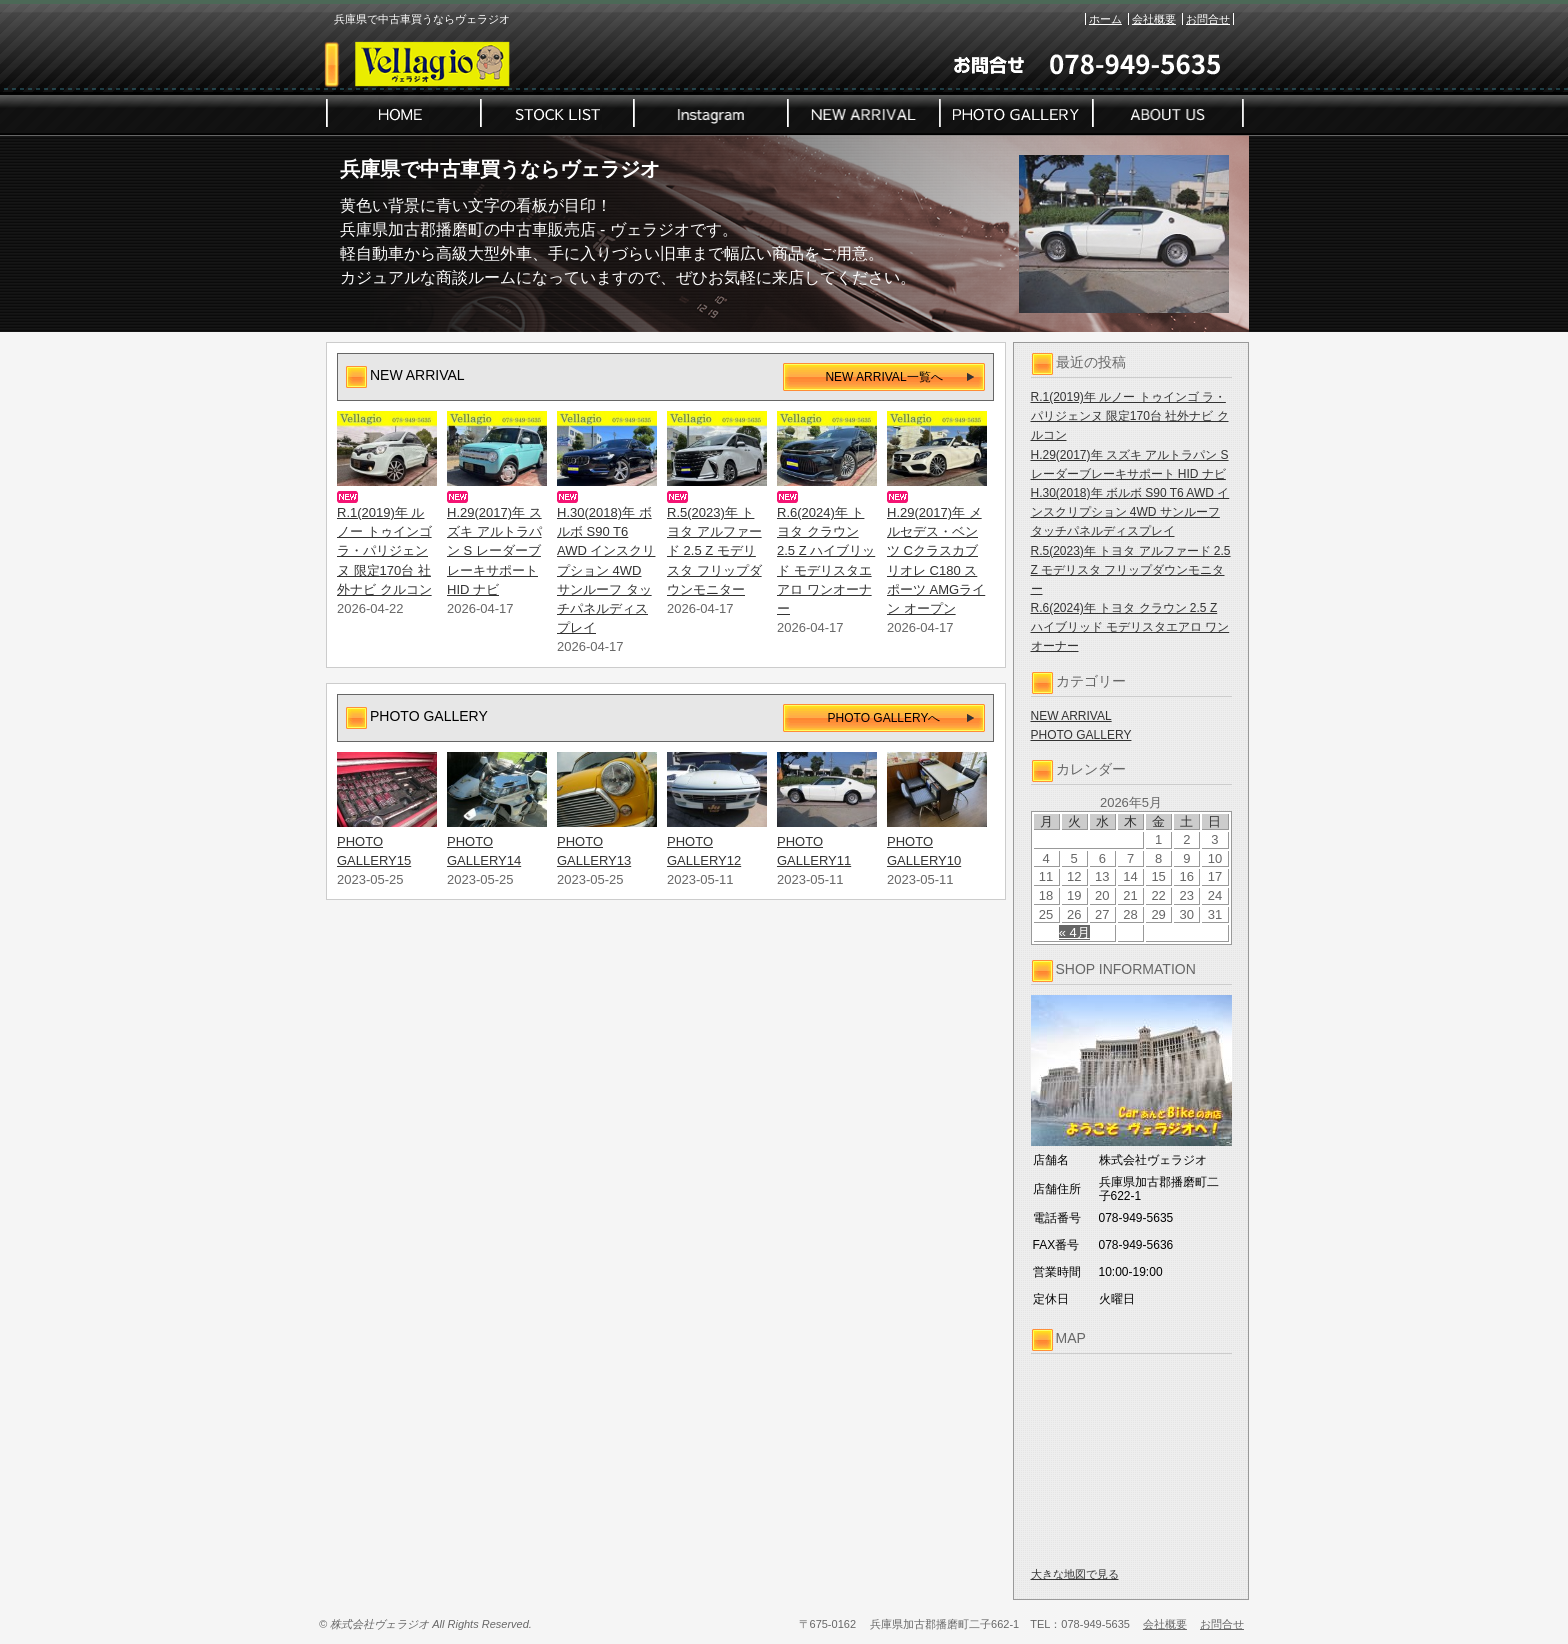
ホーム (1105, 19)
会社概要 (1154, 19)
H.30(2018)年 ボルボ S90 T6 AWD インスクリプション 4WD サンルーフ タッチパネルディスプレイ (1130, 512)
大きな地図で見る (1075, 1574)
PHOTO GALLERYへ (884, 718)
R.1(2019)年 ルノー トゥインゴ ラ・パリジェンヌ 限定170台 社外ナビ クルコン (1130, 416)
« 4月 (1074, 932)
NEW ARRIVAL (1071, 716)
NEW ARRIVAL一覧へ (883, 377)
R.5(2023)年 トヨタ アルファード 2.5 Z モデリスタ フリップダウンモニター (1131, 570)
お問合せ (1208, 19)
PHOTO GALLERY (1081, 735)
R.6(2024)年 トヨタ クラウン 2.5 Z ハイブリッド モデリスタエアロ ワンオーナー (1130, 627)
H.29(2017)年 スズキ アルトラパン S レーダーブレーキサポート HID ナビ (494, 551)
